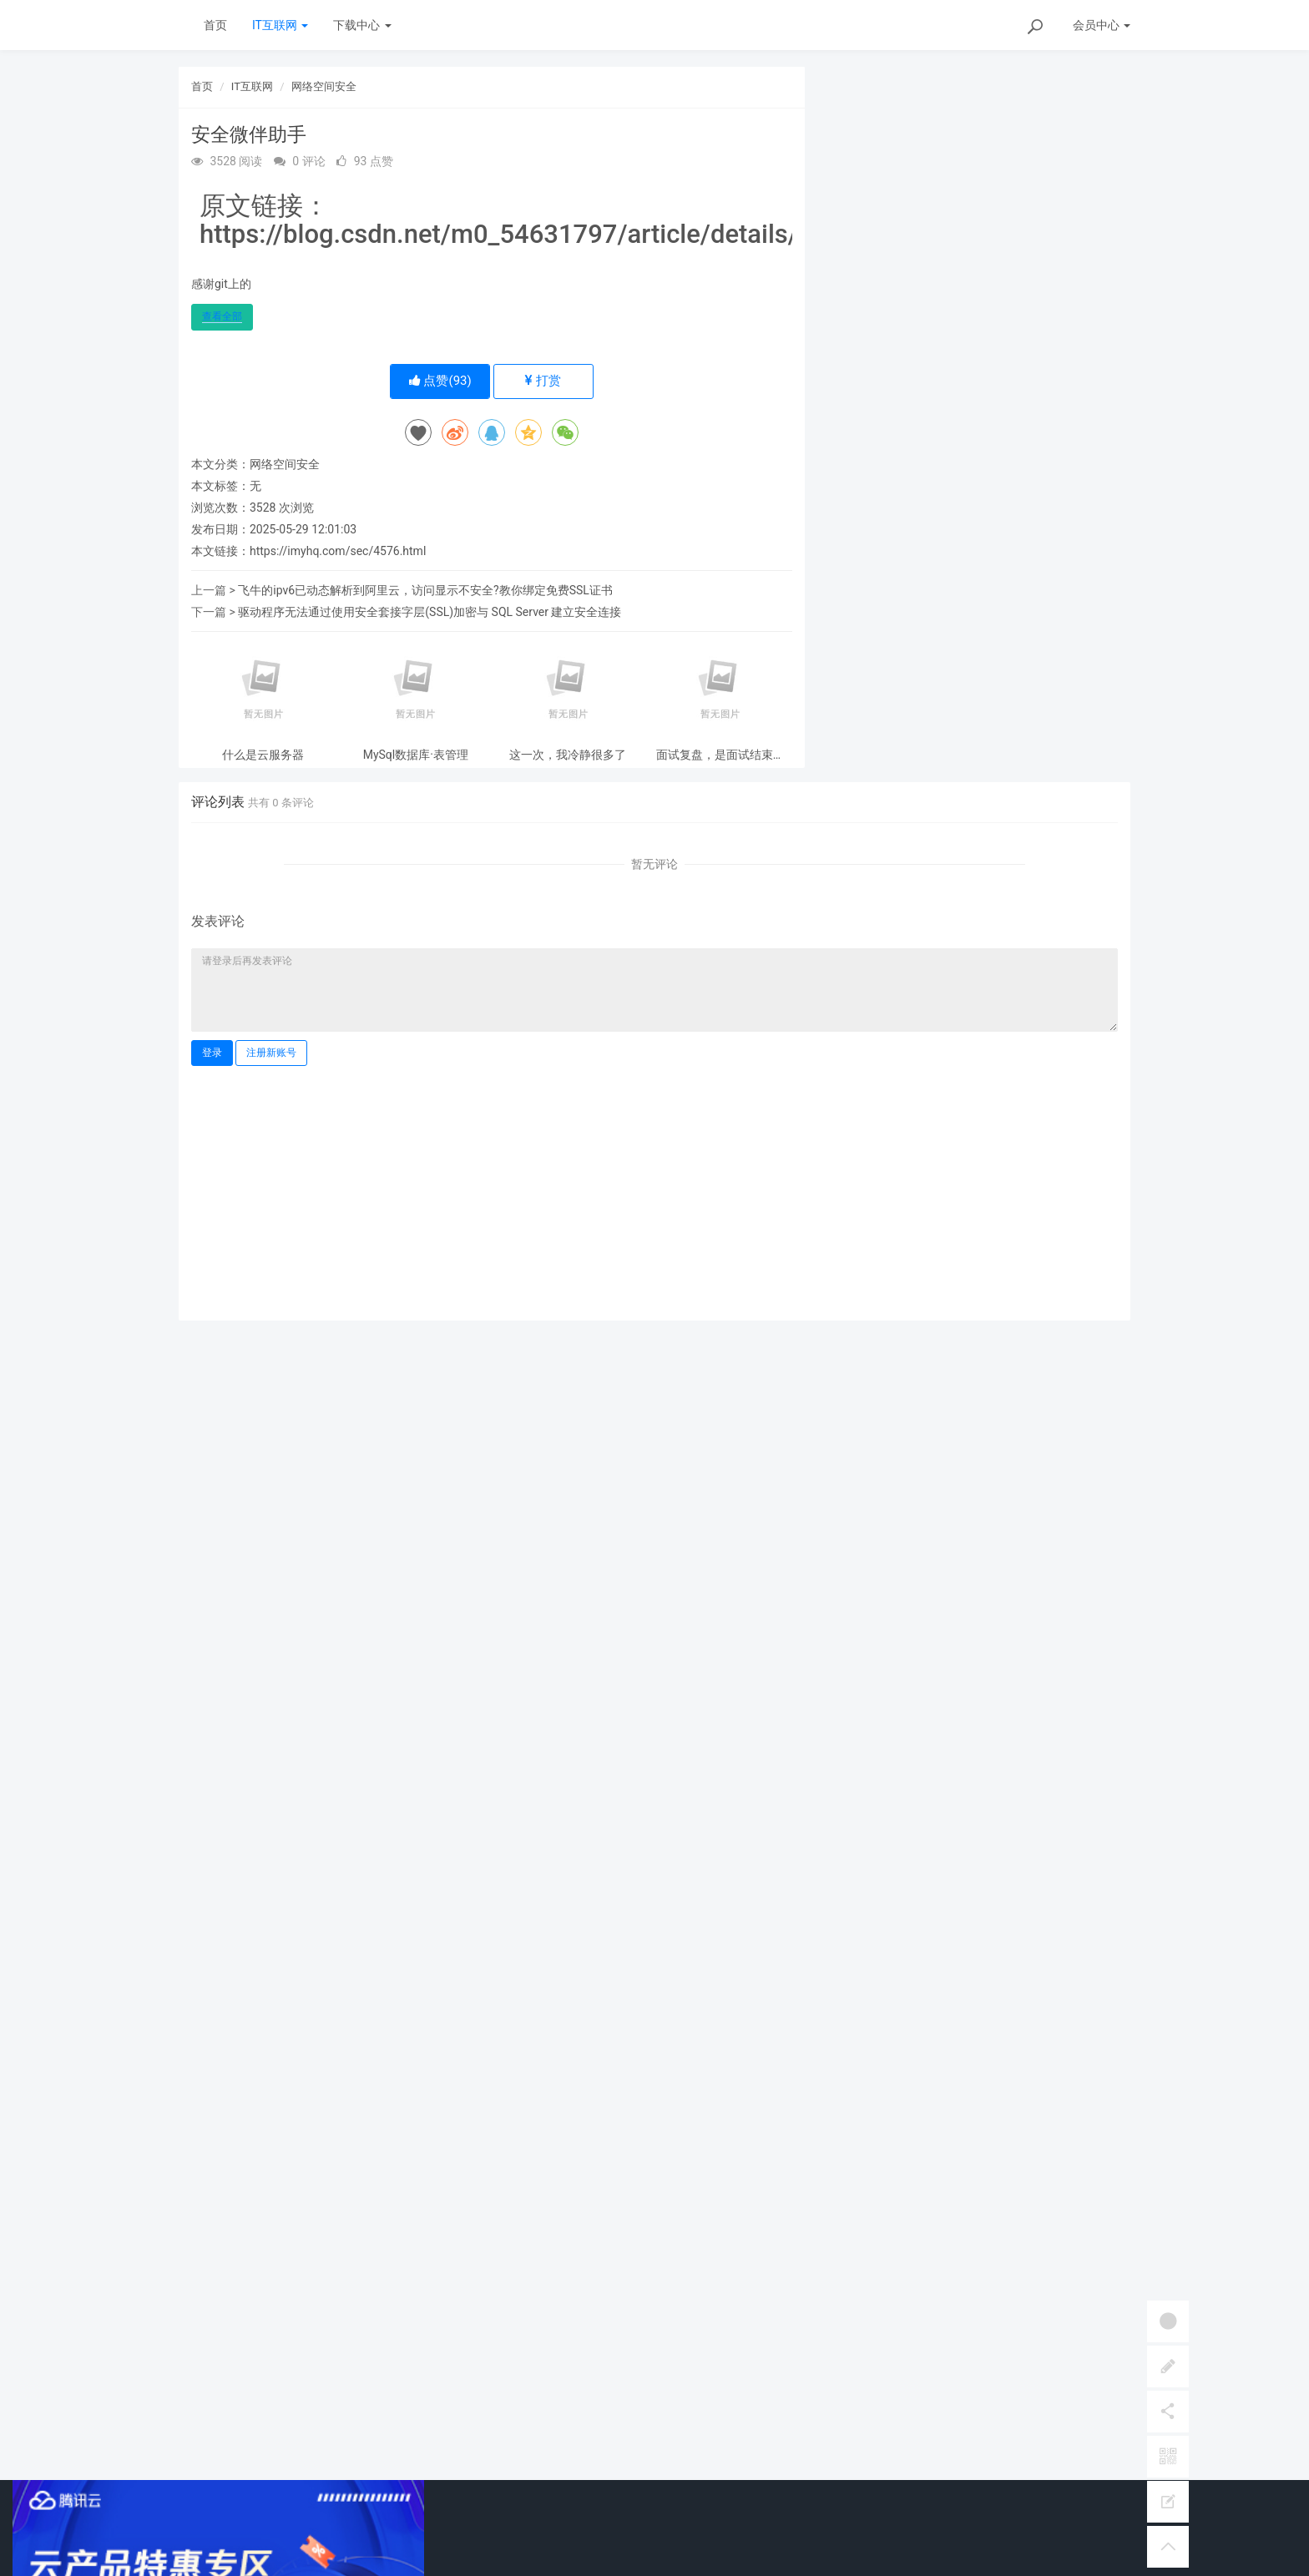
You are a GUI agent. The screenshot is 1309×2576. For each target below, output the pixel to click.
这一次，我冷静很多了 (567, 755)
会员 (1101, 25)
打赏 (543, 380)
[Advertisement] (654, 1191)
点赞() (440, 380)
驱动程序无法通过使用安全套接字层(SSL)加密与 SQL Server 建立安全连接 (429, 612)
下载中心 (362, 25)
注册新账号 (271, 1052)
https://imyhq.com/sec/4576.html (338, 551)
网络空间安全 (323, 86)
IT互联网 (280, 25)
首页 (215, 25)
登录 (212, 1052)
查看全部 (222, 316)
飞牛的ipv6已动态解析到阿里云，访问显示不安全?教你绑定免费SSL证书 (425, 590)
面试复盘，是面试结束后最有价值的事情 (720, 755)
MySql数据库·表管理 (415, 755)
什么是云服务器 (263, 755)
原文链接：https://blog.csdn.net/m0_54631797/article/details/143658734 (565, 220)
